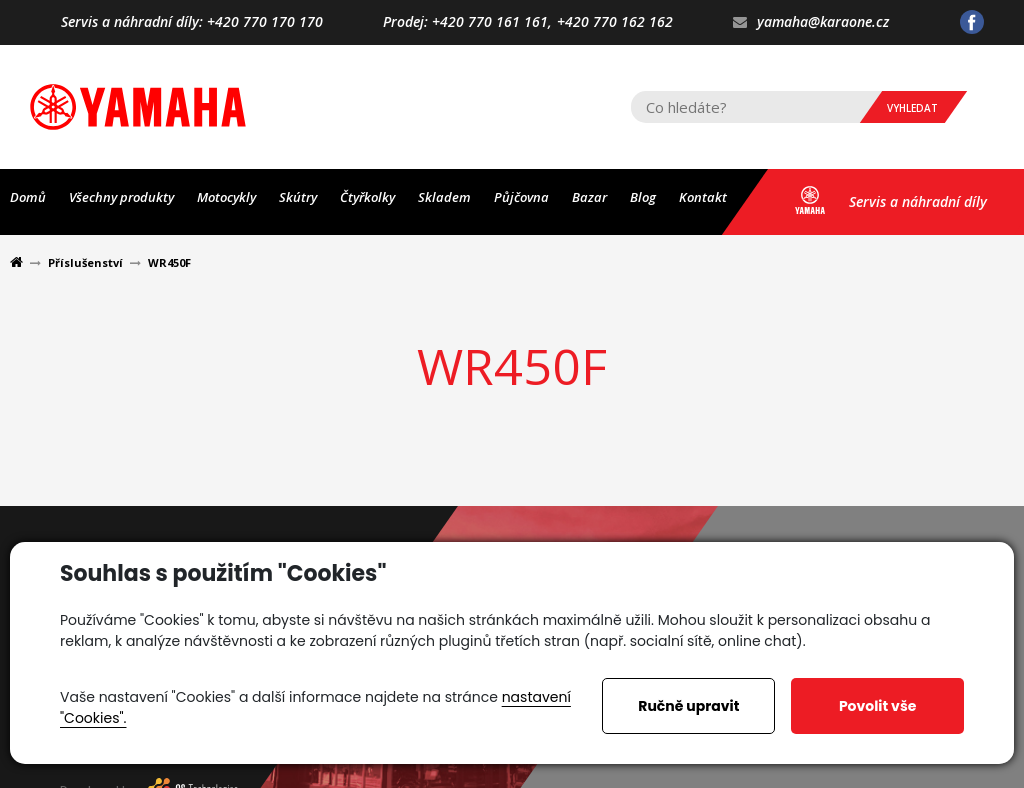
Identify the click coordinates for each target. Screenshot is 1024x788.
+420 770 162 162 (615, 22)
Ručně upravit (688, 706)
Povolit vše (877, 706)
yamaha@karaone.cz (811, 22)
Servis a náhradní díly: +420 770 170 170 (192, 22)
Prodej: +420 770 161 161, (467, 22)
